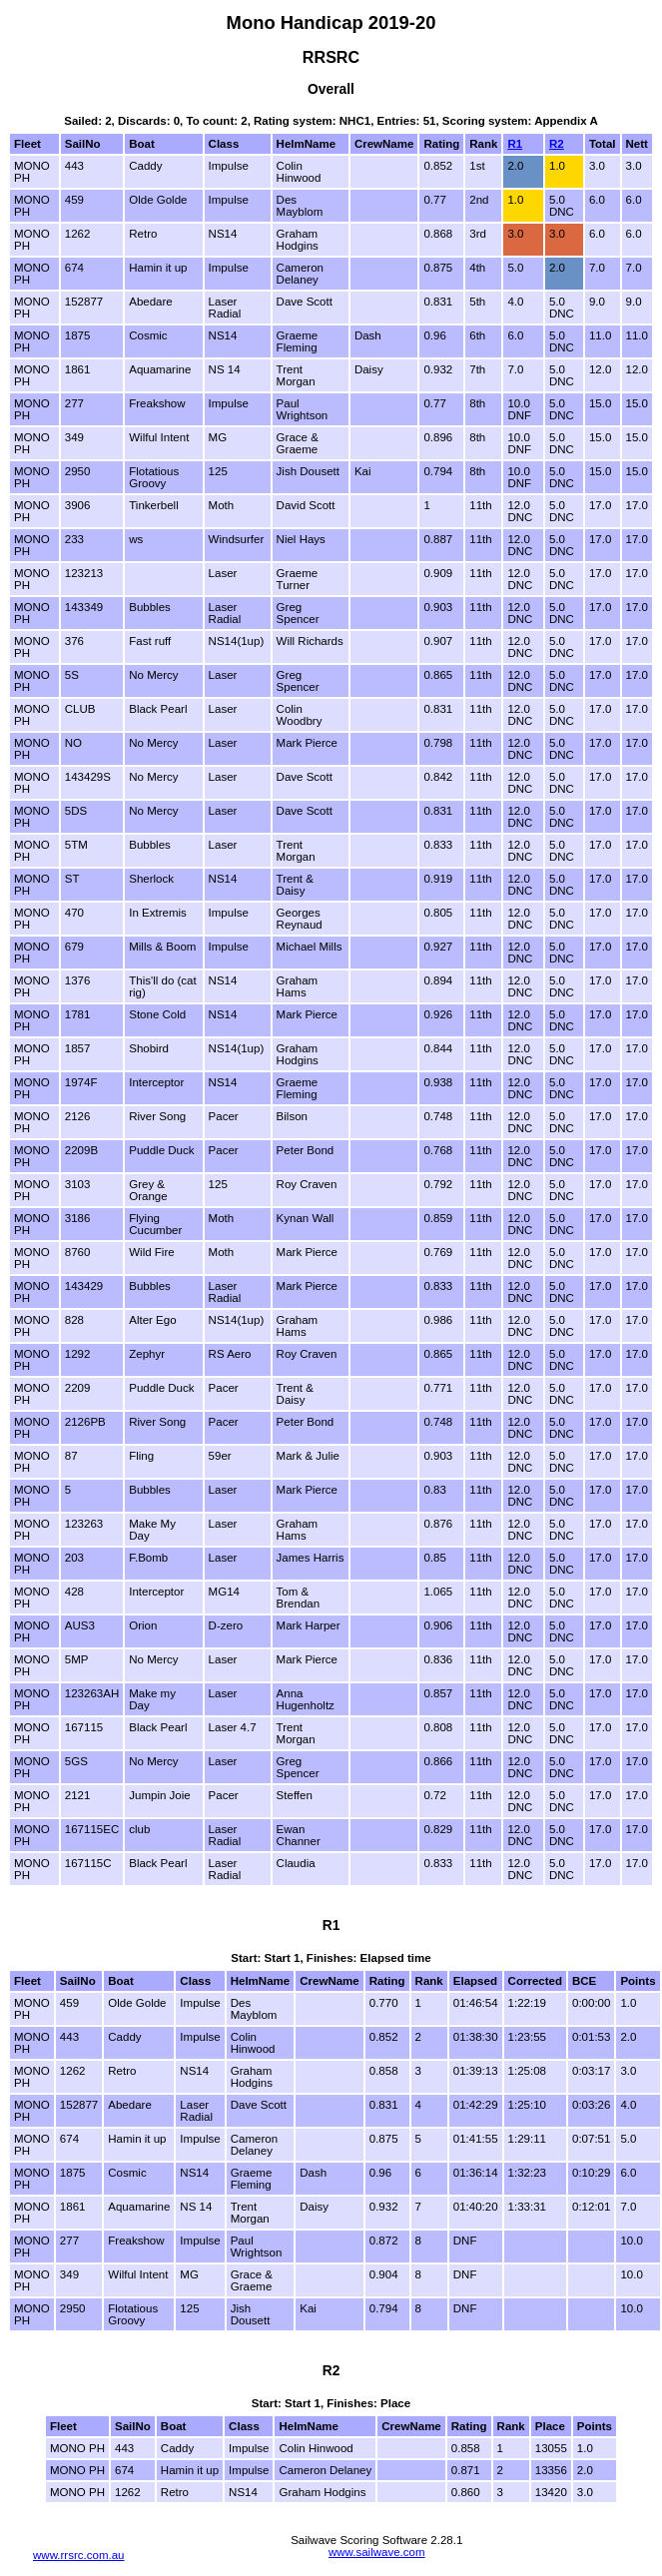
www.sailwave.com (377, 2552)
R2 (556, 144)
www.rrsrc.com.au (79, 2555)
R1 (514, 144)
